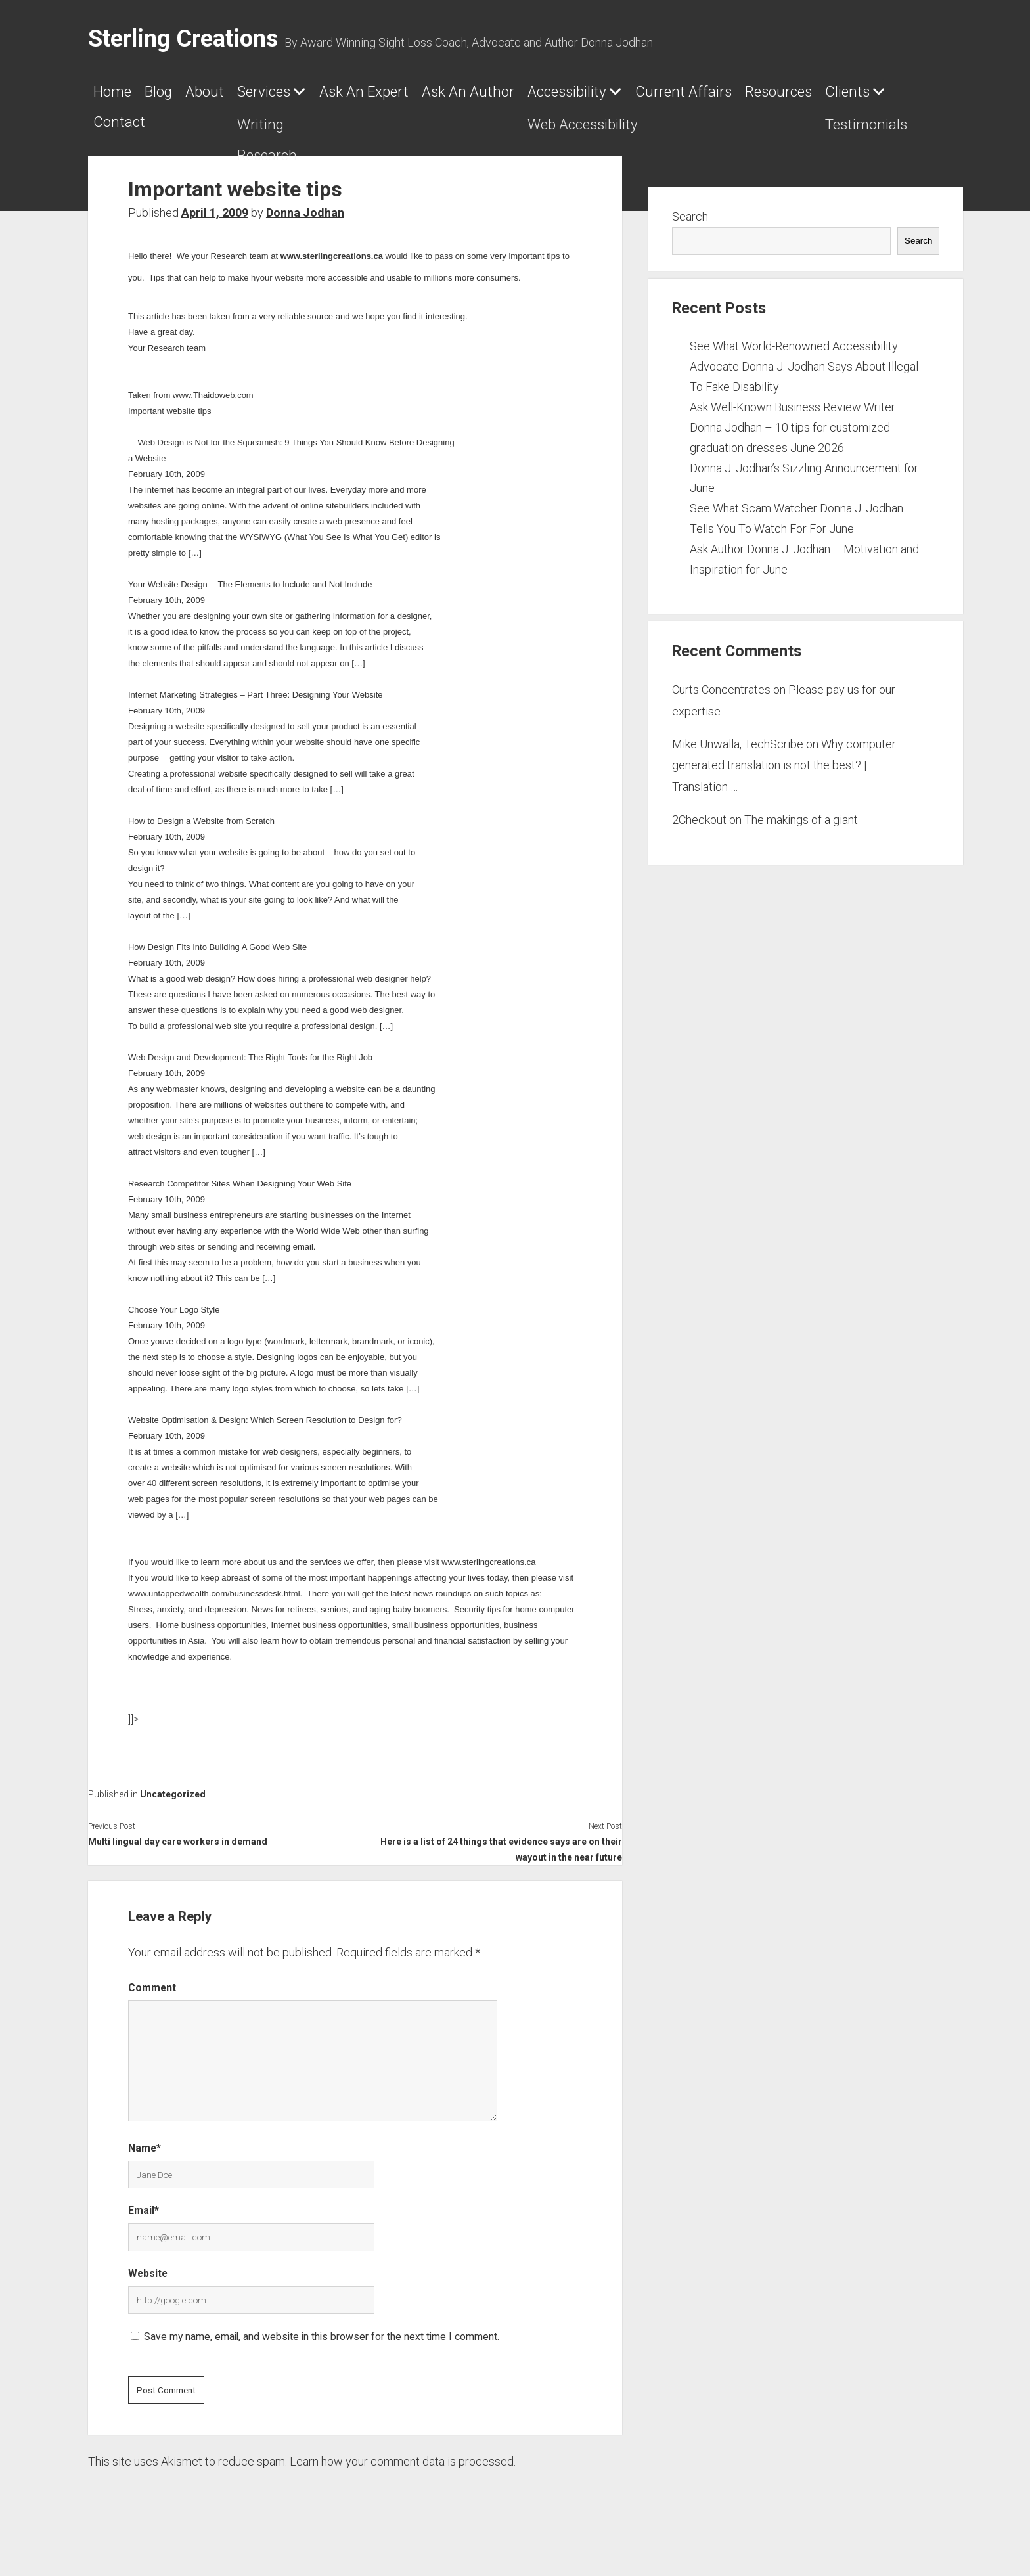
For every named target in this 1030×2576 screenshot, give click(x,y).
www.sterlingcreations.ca (331, 275)
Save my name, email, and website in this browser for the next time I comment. (321, 2355)
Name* (144, 2167)
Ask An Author (632, 96)
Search (690, 235)
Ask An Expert (484, 96)
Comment (152, 2006)
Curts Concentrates (721, 708)
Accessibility (773, 97)
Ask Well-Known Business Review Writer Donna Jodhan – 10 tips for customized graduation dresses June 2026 (792, 446)
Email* (143, 2229)
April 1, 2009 (214, 231)
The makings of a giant (801, 839)
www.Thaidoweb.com (213, 414)
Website (148, 2292)
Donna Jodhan (305, 231)
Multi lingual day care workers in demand (177, 1860)
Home (120, 96)
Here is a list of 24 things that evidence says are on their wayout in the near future (501, 1868)
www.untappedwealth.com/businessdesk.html (214, 1612)
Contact (503, 134)
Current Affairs (161, 134)
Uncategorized (173, 1813)
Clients (394, 135)
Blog (189, 96)
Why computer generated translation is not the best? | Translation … (784, 784)
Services (341, 97)
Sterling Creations (183, 39)
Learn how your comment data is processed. (403, 2480)
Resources (296, 134)
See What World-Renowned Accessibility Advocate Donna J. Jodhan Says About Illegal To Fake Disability (804, 385)
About (256, 96)
